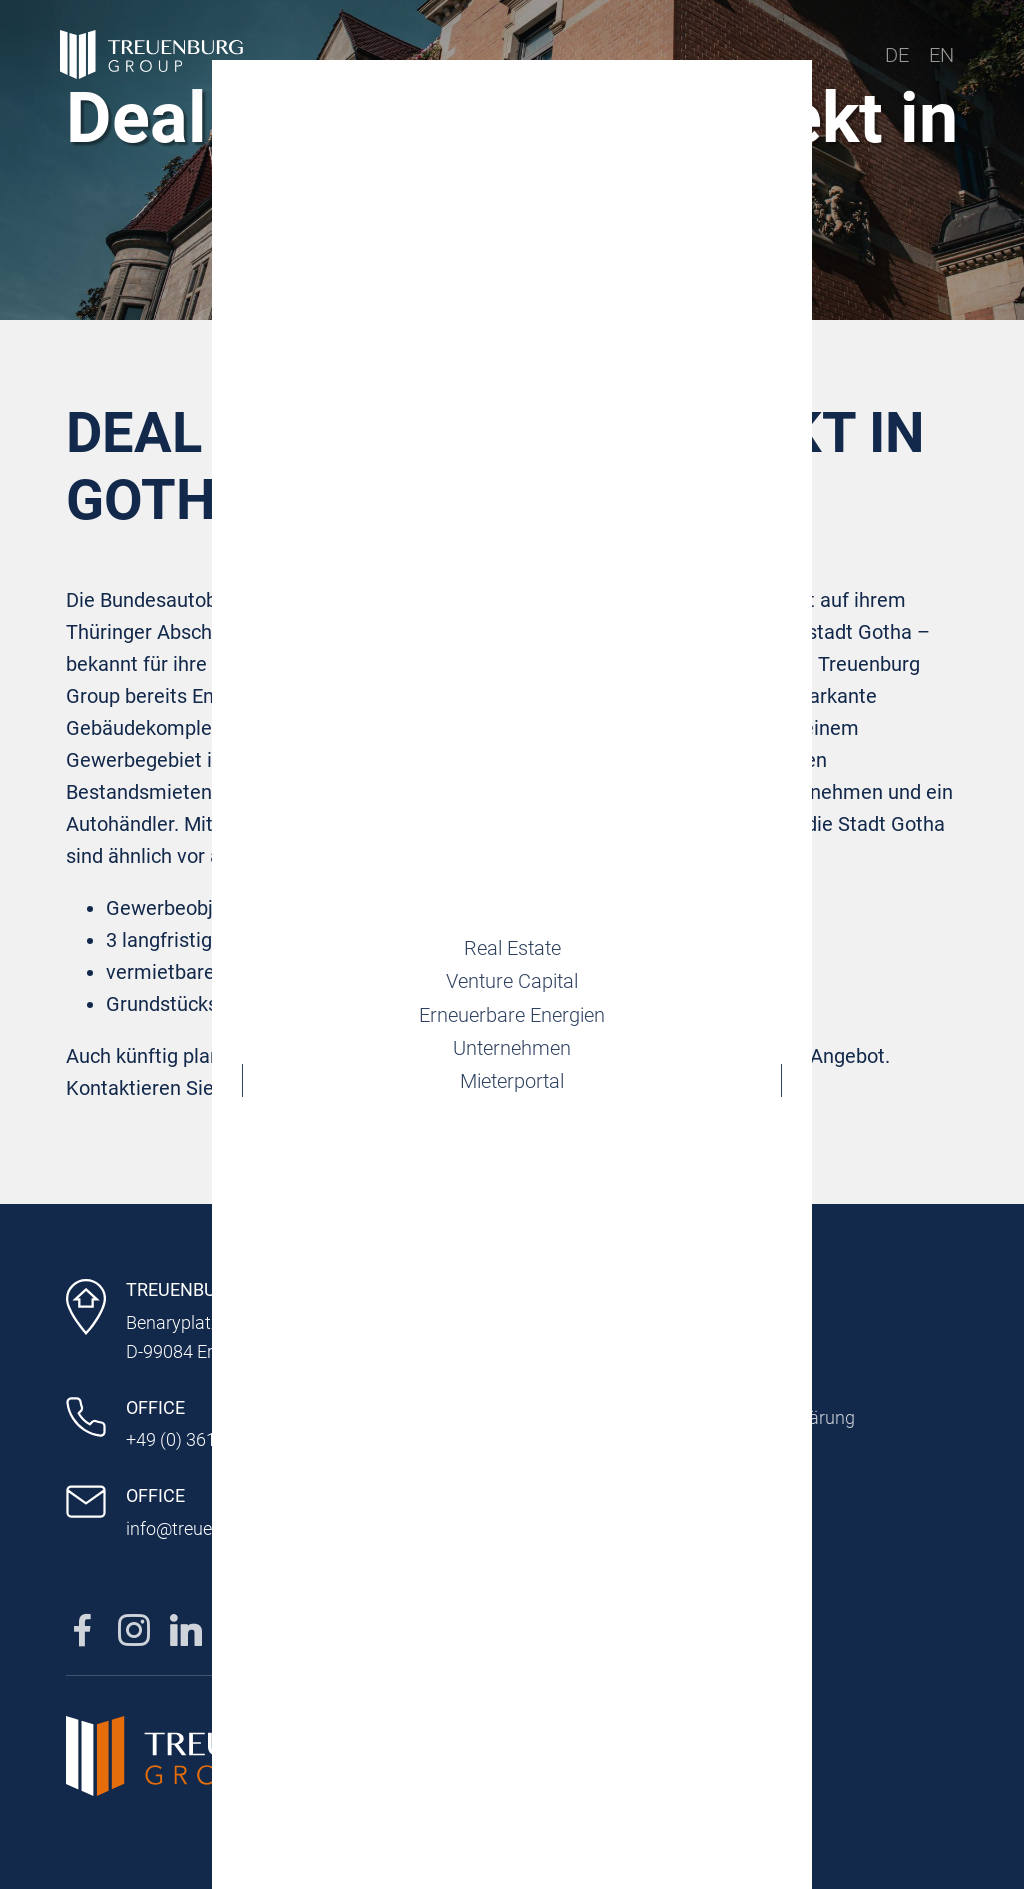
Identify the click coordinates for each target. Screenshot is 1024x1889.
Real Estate (512, 931)
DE (897, 55)
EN (941, 55)
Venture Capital (512, 973)
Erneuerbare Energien (512, 1015)
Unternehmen (512, 1057)
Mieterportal (512, 1099)
